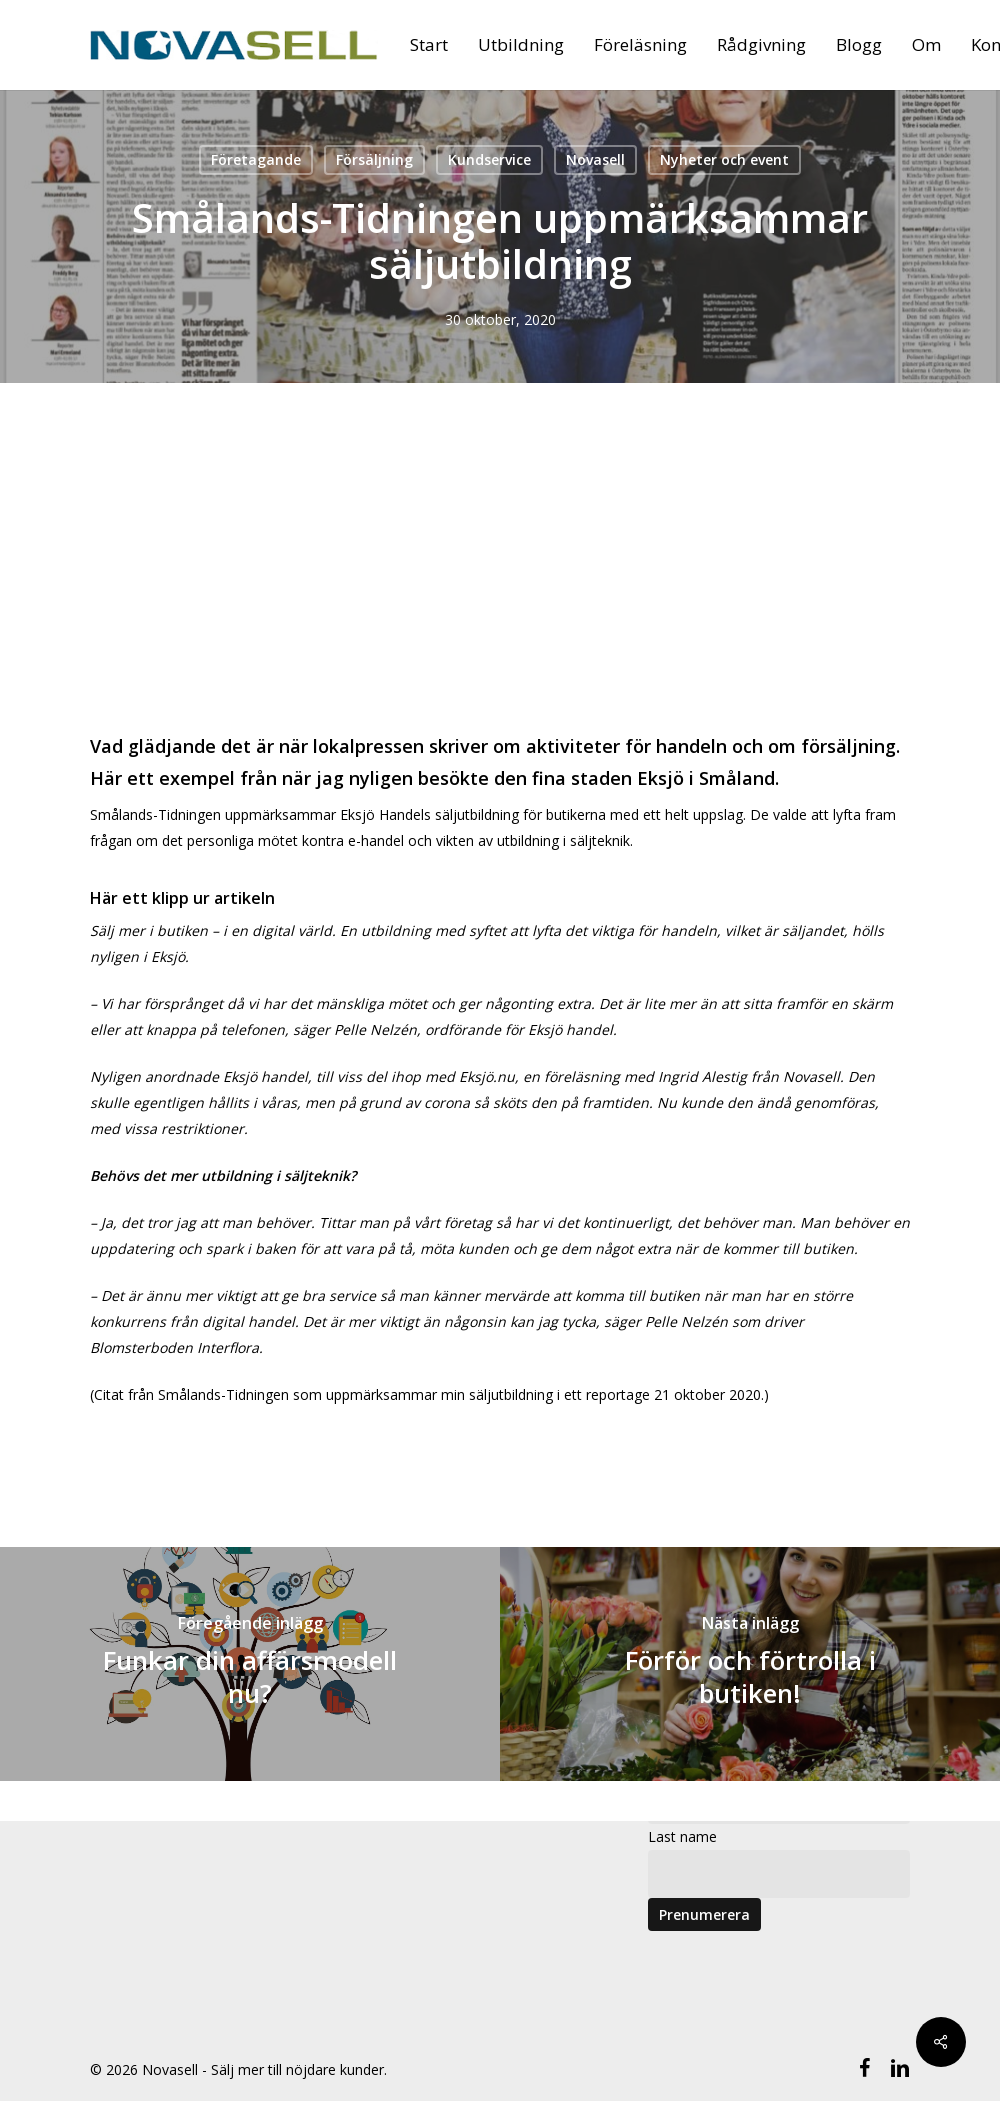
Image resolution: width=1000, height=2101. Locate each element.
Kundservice (489, 159)
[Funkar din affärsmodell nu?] (250, 1664)
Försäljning (374, 159)
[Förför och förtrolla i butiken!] (750, 1664)
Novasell (595, 159)
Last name (682, 1836)
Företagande (256, 159)
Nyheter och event (724, 159)
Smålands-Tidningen (223, 1394)
